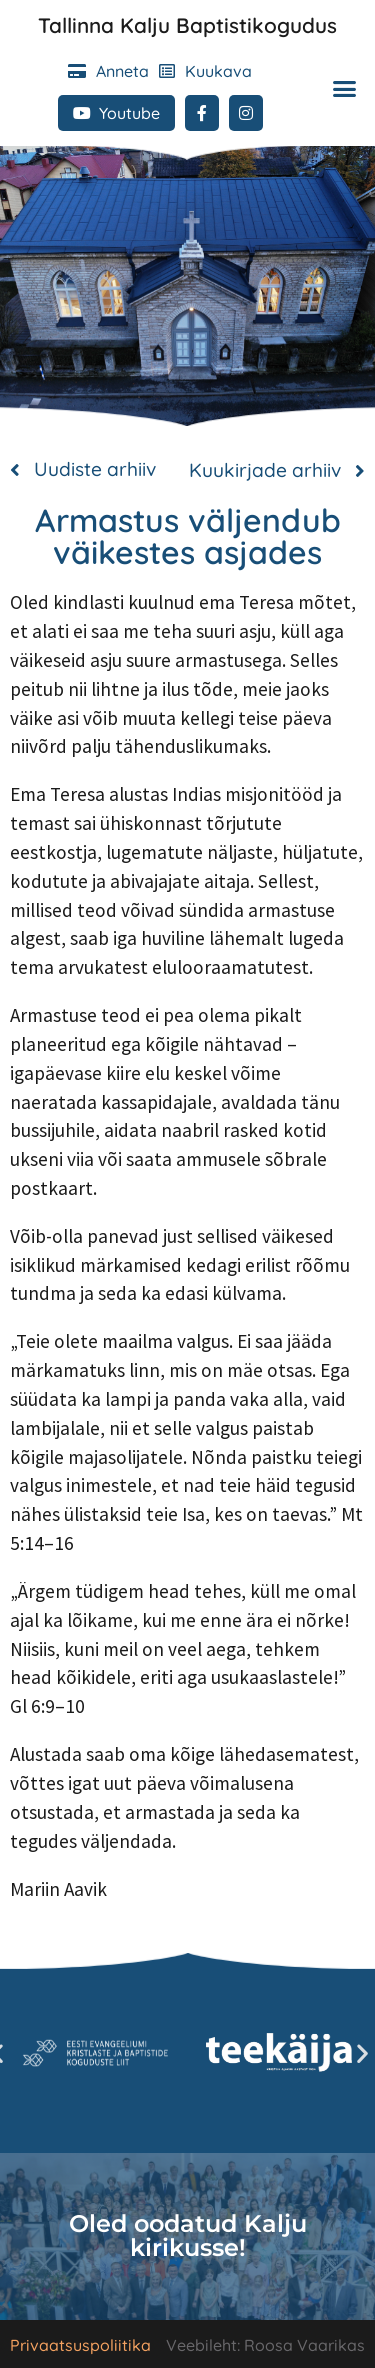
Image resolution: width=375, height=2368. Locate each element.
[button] (344, 88)
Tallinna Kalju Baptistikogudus (187, 25)
